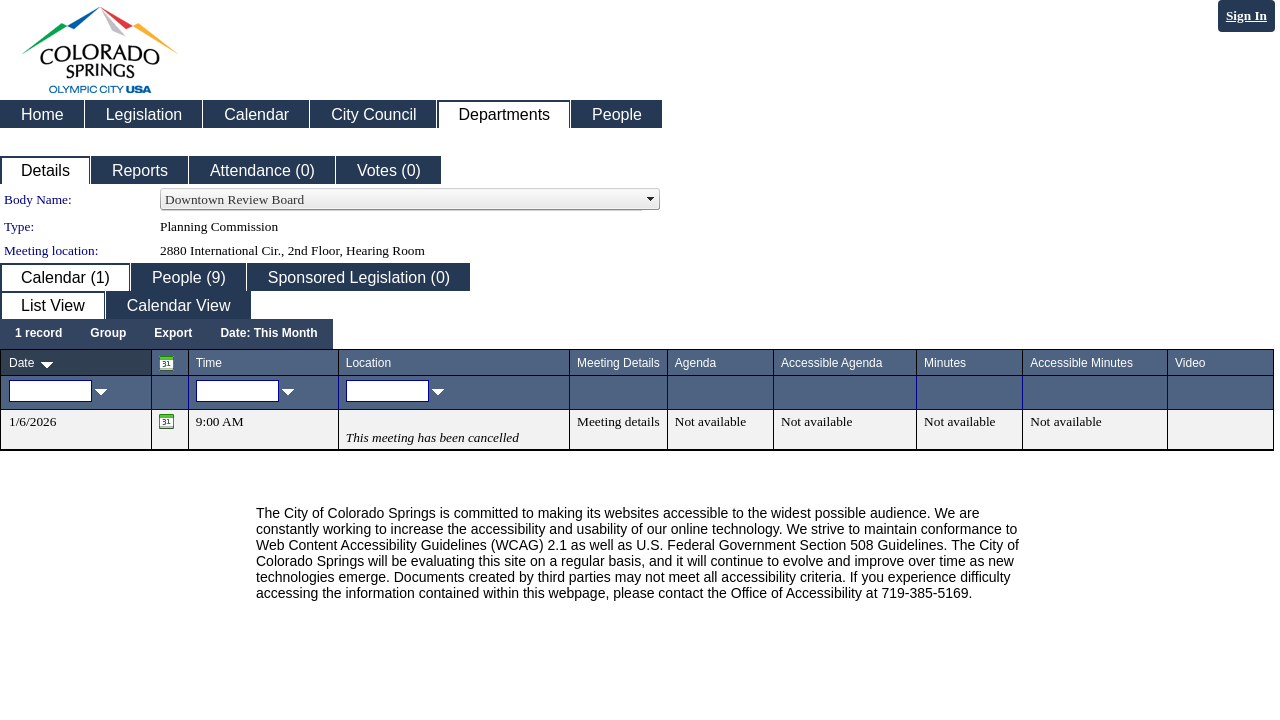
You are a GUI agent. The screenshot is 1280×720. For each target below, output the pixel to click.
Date (21, 363)
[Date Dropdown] (268, 334)
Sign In (1246, 15)
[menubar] (166, 334)
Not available (710, 421)
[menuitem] (38, 334)
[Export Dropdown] (173, 334)
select (651, 200)
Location (368, 363)
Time (209, 363)
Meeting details (618, 421)
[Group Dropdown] (108, 334)
